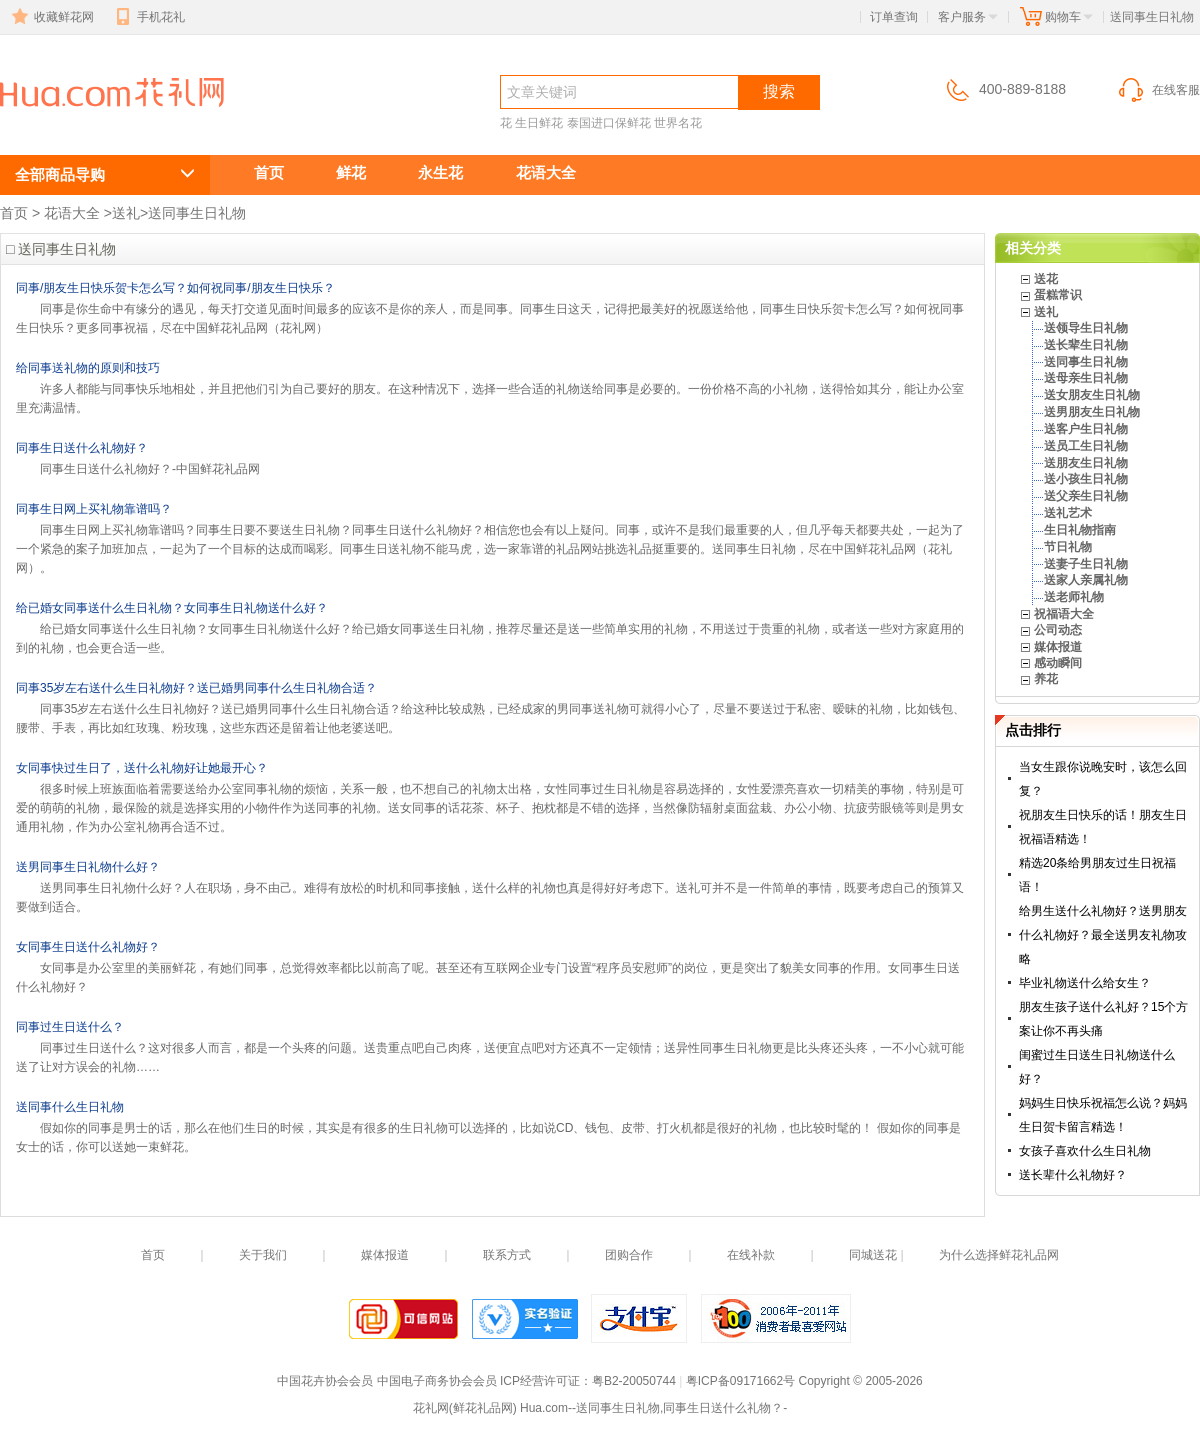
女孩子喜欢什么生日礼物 (1085, 1151)
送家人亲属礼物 (1086, 580)
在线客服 (1158, 90)
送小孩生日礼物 (1086, 479)
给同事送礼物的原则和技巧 (88, 368)
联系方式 (507, 1255)
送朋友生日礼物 (1086, 463)
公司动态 (1058, 630)
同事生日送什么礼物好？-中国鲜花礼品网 (150, 469)
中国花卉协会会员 (325, 1381)
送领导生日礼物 (1086, 328)
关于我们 (263, 1255)
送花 (1046, 279)
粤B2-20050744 (634, 1381)
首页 (269, 172)
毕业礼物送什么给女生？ (1085, 983)
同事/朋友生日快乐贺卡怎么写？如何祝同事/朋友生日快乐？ (175, 288)
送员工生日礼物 (1086, 446)
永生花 (440, 172)
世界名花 (678, 123)
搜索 (779, 91)
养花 (1046, 679)
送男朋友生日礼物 (1092, 412)
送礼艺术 (1068, 513)
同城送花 (873, 1255)
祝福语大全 (1064, 614)
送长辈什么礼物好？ (1073, 1175)
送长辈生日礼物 (1086, 345)
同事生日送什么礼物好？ (82, 448)
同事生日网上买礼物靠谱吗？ (94, 509)
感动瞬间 (1058, 663)
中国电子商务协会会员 (437, 1381)
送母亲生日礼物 (1086, 378)
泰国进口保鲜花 (609, 123)
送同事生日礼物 (108, 126)
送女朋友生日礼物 (1092, 395)
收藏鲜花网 (51, 17)
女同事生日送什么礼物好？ (88, 947)
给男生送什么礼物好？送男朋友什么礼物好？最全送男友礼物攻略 (1103, 935)
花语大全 (546, 172)
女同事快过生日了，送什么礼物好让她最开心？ (142, 768)
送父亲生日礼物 (1086, 496)
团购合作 (629, 1255)
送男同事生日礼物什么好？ (88, 867)
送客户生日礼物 (1086, 429)
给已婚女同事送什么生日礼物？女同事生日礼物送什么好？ (172, 608)
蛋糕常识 (1058, 295)
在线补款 (751, 1255)
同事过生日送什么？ (70, 1027)
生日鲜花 (539, 123)
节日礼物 (1068, 547)
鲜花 (351, 172)
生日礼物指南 (1080, 530)
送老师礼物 (1074, 597)
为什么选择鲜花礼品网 (999, 1255)
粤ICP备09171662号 (740, 1381)
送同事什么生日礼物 (70, 1107)
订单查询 (894, 17)
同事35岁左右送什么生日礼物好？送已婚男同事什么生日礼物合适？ (196, 688)
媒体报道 (1058, 647)
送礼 (126, 213)
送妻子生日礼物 (1086, 564)
